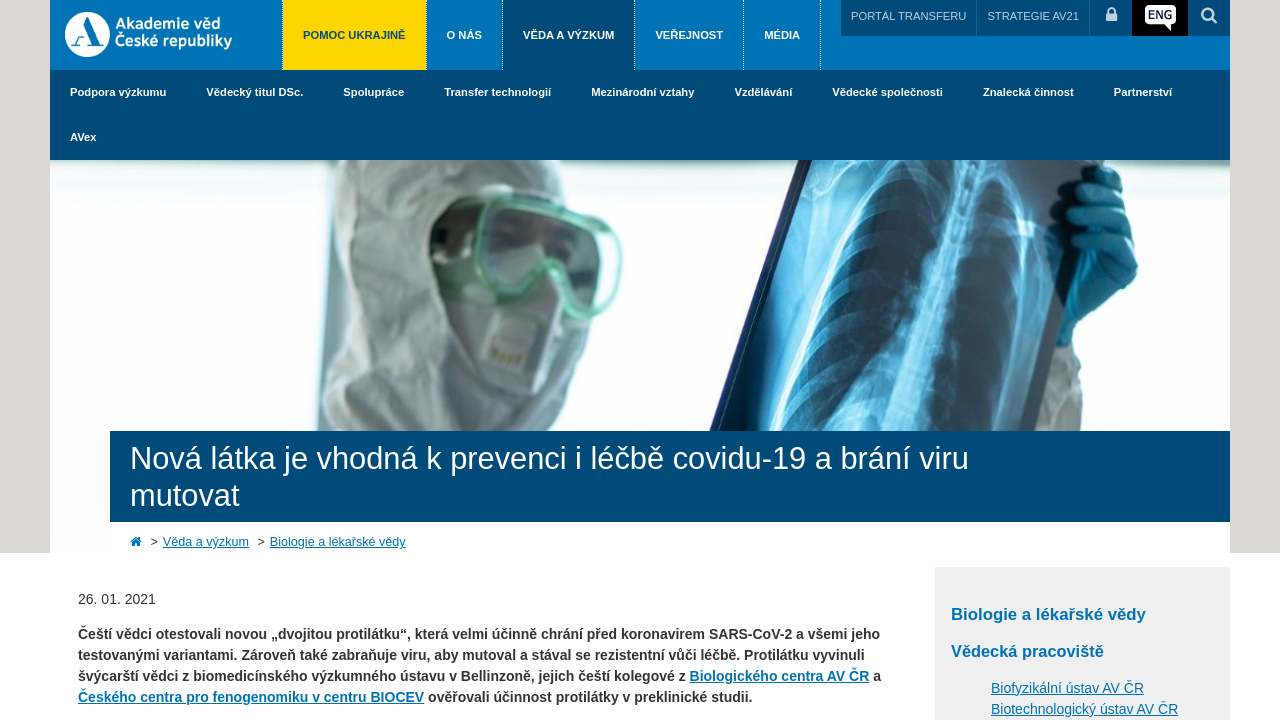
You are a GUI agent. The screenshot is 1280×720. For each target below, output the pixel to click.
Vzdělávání (763, 92)
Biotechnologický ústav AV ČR (1084, 709)
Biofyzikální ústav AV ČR (1067, 688)
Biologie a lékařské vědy (338, 542)
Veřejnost (689, 35)
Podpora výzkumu (118, 92)
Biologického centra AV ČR (780, 676)
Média (782, 35)
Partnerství (1143, 92)
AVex (83, 137)
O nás (464, 35)
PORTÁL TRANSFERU (908, 16)
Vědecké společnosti (887, 92)
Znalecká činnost (1028, 92)
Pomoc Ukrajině (354, 35)
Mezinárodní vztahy (642, 92)
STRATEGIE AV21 (1033, 16)
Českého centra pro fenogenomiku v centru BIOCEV (251, 697)
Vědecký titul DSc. (254, 92)
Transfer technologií (497, 92)
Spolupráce (373, 92)
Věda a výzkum (568, 35)
